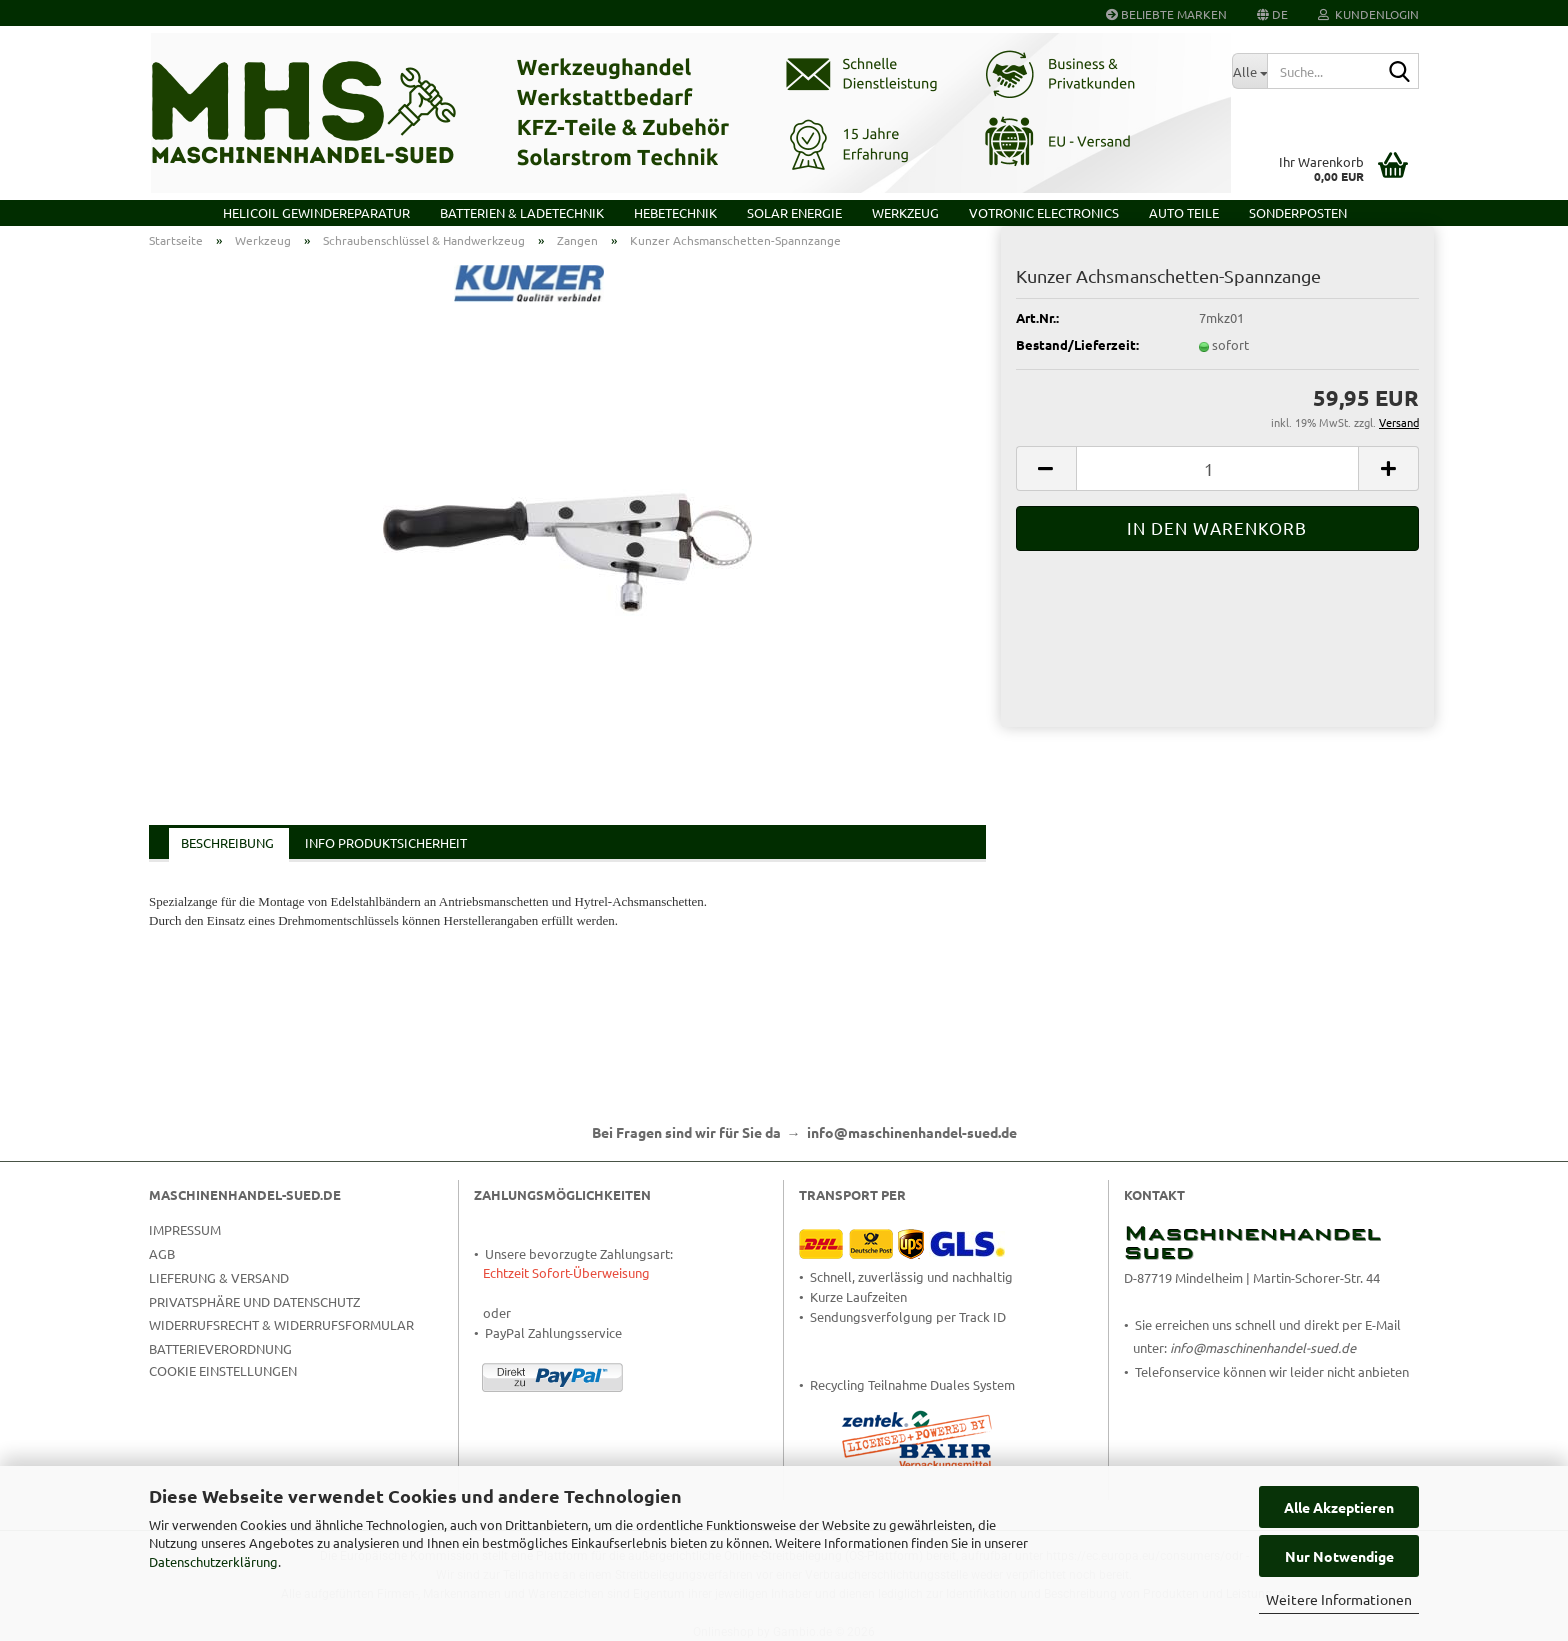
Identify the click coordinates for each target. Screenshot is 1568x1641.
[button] (1272, 13)
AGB (162, 1253)
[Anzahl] (1217, 468)
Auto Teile (1184, 212)
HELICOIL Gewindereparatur (316, 212)
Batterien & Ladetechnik (522, 212)
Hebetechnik (675, 212)
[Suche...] (1249, 71)
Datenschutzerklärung (213, 1561)
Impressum (185, 1229)
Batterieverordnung (220, 1348)
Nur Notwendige (1339, 1556)
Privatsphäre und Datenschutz (254, 1301)
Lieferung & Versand (219, 1277)
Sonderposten (1298, 212)
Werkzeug (905, 212)
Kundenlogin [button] (1368, 14)
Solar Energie (794, 212)
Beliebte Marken (1166, 14)
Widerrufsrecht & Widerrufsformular (281, 1324)
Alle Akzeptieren (1339, 1507)
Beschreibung (227, 842)
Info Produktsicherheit (386, 842)
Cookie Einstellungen (223, 1370)
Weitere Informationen (1339, 1599)
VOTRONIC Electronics (1044, 212)
